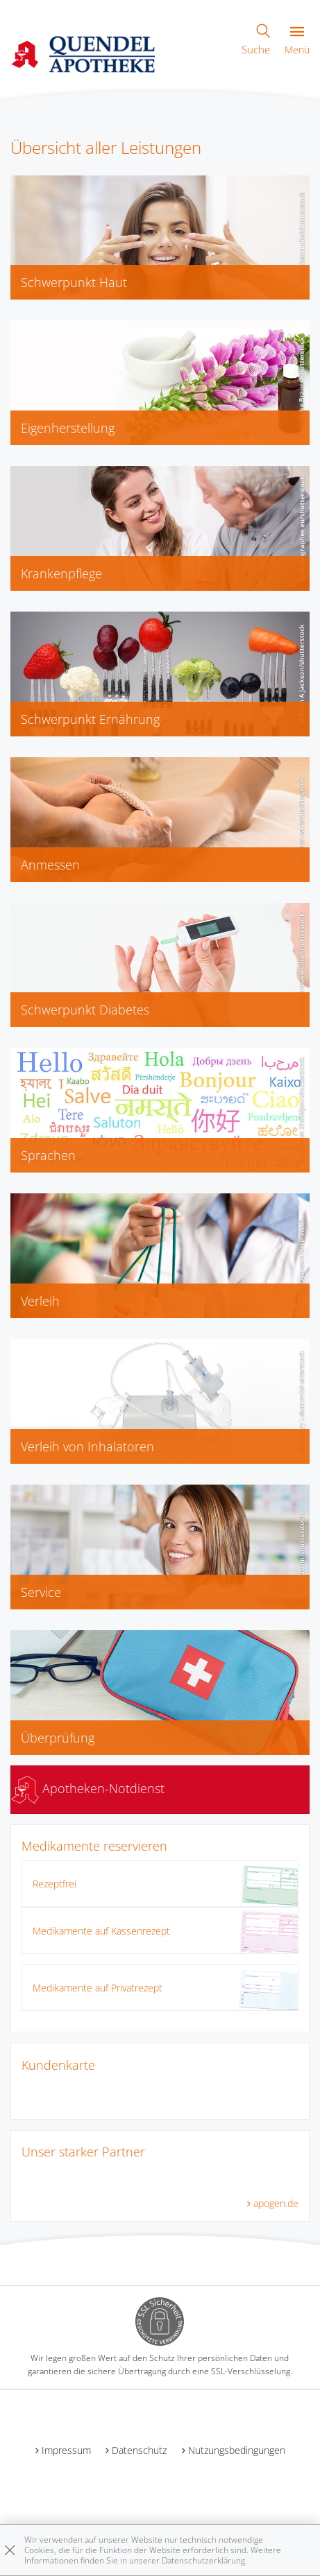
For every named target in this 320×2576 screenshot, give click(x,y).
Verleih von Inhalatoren (87, 1446)
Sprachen (48, 1155)
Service (41, 1592)
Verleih (40, 1301)
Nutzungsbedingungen (236, 2450)
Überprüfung (57, 1737)
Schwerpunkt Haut (74, 282)
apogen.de (275, 2203)
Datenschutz (139, 2450)
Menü (297, 41)
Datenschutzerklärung (203, 2560)
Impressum (66, 2450)
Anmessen (50, 864)
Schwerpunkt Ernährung (90, 719)
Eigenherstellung (68, 428)
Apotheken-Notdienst (88, 1788)
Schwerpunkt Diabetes (85, 1009)
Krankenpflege (61, 573)
